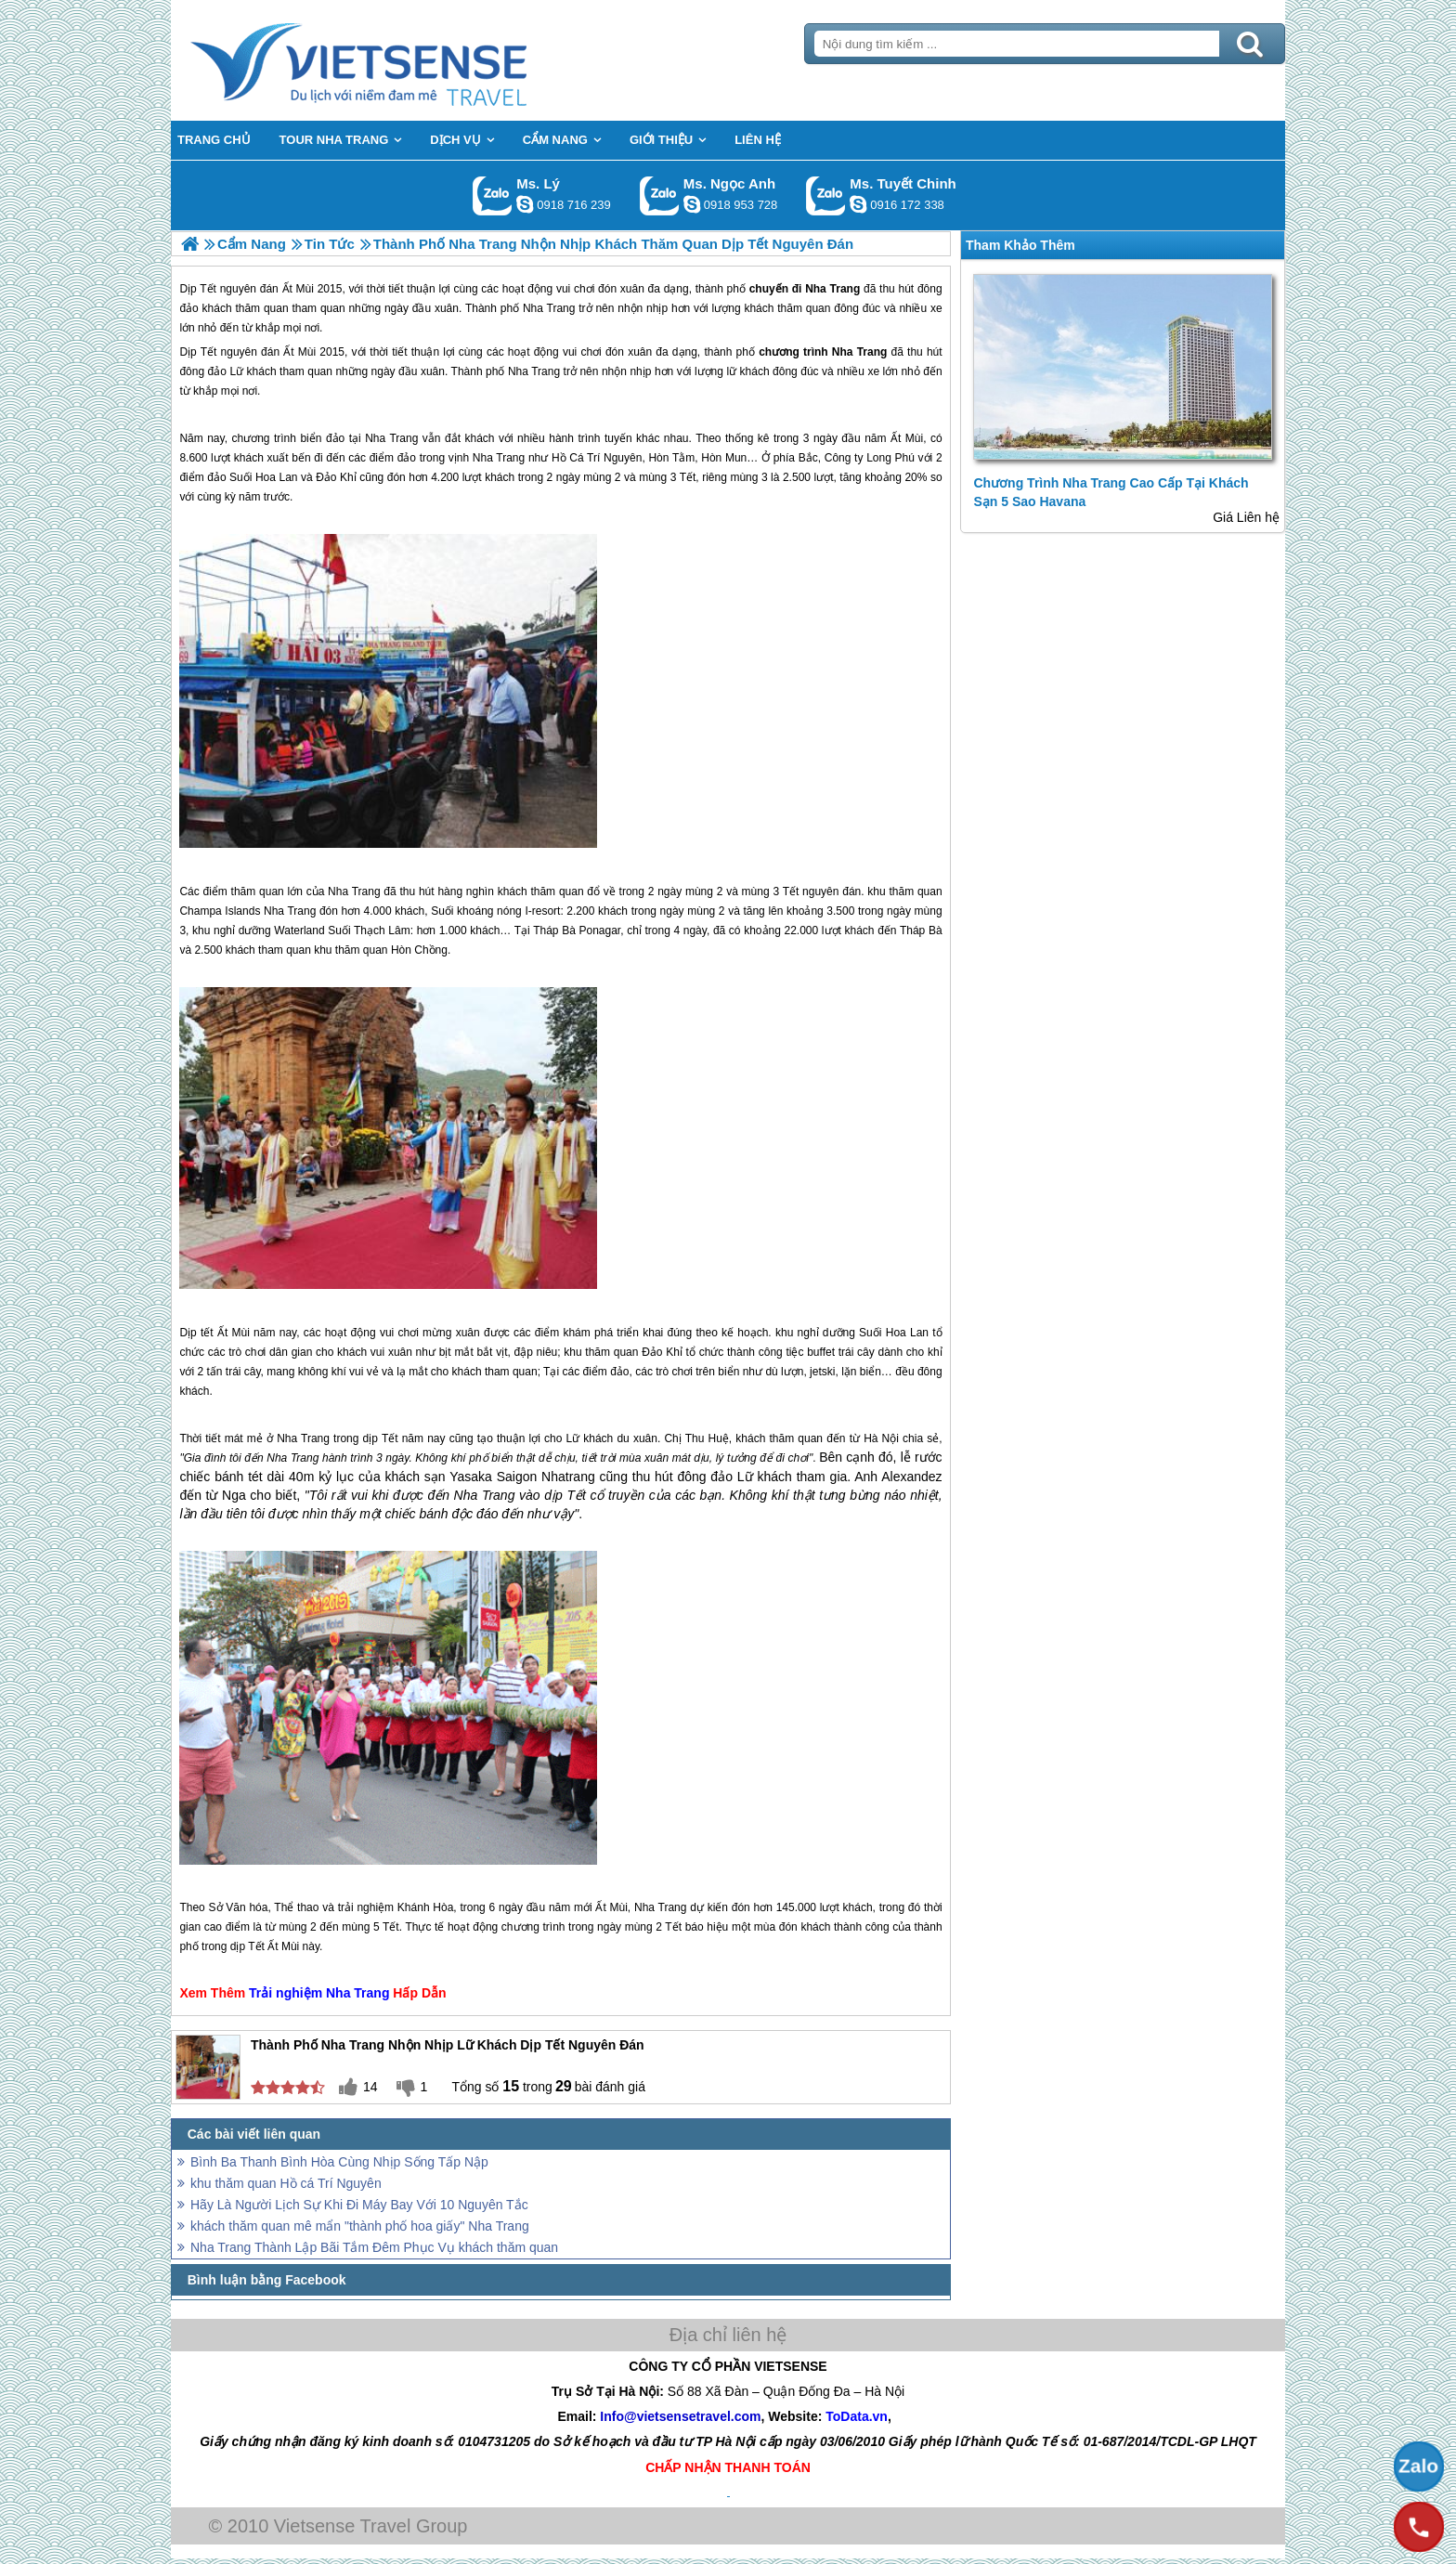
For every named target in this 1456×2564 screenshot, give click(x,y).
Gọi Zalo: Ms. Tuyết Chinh (826, 195)
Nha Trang (860, 351)
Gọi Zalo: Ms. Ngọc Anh (660, 195)
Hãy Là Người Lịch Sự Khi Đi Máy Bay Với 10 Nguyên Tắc (359, 2204)
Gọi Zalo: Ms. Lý (493, 195)
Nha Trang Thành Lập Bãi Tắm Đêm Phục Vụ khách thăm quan (374, 2247)
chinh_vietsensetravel (858, 204)
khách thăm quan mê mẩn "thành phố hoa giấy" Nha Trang (359, 2226)
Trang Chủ (405, 60)
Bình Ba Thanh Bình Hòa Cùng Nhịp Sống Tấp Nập (339, 2161)
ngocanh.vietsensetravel (691, 204)
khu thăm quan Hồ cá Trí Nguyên (286, 2183)
